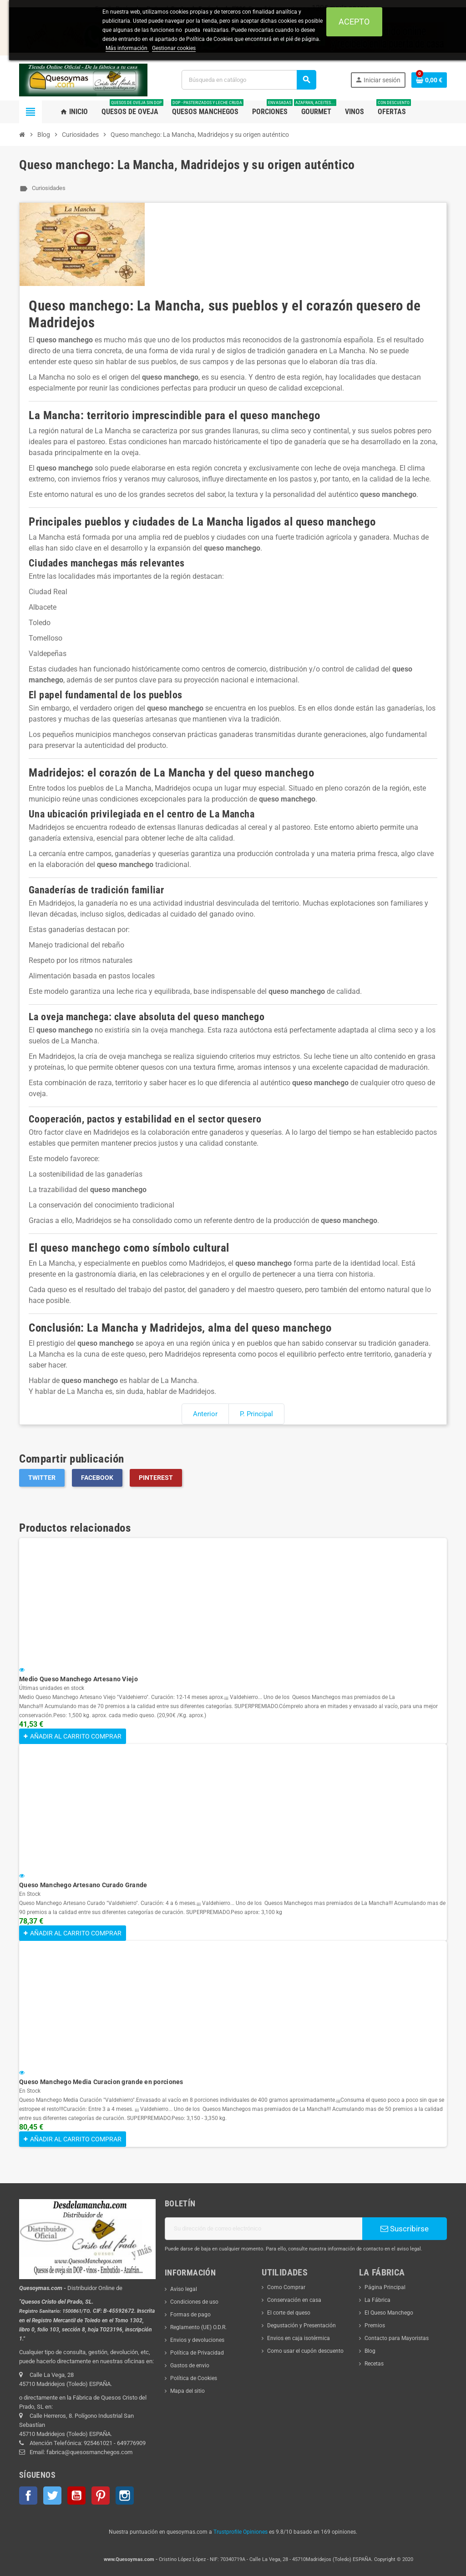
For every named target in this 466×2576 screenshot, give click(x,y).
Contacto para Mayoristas (397, 2338)
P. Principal (256, 1414)
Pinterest (156, 1477)
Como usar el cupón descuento (305, 2351)
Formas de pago (190, 2314)
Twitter (42, 1477)
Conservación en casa (294, 2300)
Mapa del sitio (187, 2391)
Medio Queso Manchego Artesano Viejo (78, 1679)
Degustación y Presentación (301, 2325)
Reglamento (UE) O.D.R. (198, 2327)
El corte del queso (288, 2313)
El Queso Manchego (389, 2313)
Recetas (374, 2363)
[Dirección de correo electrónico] (263, 2228)
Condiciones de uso (194, 2302)
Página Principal (385, 2287)
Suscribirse (404, 2228)
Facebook (97, 1477)
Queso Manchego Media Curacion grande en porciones (101, 2081)
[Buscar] (249, 80)
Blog (370, 2351)
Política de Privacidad (197, 2353)
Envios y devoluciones (197, 2340)
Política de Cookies (193, 2378)
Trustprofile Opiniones (240, 2532)
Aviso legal (183, 2289)
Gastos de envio (189, 2365)
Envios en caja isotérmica (298, 2338)
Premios (375, 2325)
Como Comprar (286, 2287)
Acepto (354, 21)
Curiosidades (49, 188)
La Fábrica (377, 2300)
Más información (127, 48)
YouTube (76, 2495)
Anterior (205, 1414)
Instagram (125, 2495)
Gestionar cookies (174, 48)
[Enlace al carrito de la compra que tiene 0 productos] (429, 80)
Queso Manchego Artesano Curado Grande (83, 1885)
